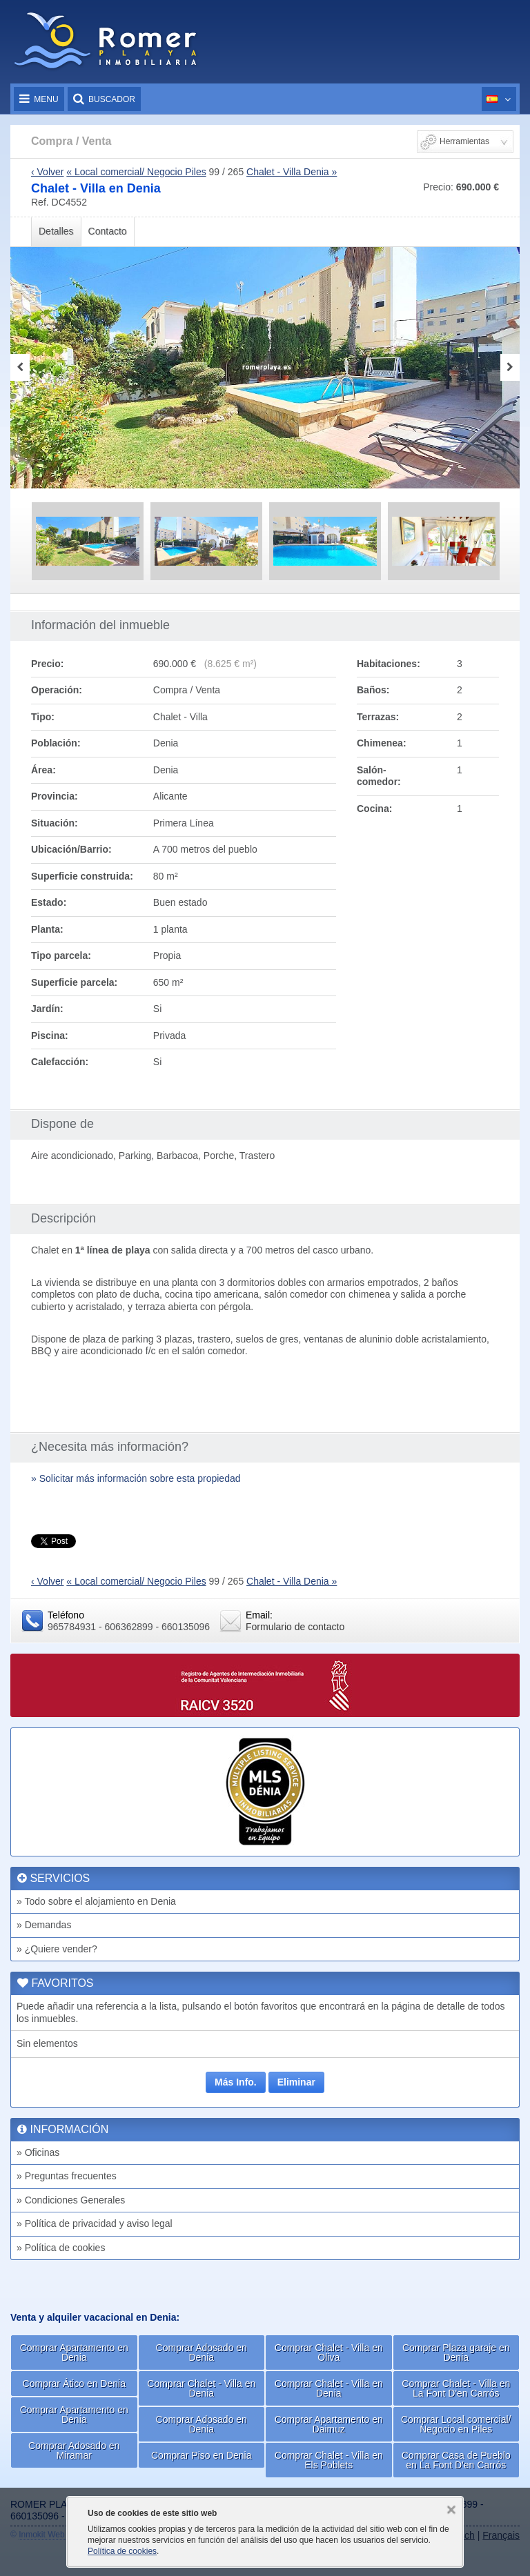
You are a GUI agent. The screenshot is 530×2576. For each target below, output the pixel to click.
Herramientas (464, 141)
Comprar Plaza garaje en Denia (456, 2352)
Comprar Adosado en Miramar (73, 2450)
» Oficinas (38, 2152)
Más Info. (236, 2082)
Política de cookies (122, 2551)
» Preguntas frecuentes (67, 2175)
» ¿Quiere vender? (57, 1948)
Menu (39, 99)
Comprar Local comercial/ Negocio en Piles (456, 2424)
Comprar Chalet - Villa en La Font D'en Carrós (456, 2388)
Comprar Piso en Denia (201, 2455)
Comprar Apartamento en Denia (74, 2352)
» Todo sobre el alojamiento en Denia (96, 1901)
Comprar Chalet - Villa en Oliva (329, 2352)
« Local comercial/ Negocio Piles (136, 171)
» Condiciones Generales (71, 2200)
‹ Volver (47, 171)
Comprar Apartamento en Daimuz (329, 2424)
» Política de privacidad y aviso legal (95, 2223)
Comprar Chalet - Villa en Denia (201, 2388)
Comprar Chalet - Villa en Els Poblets (329, 2460)
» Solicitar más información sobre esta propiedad (136, 1478)
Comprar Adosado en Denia (201, 2352)
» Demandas (44, 1924)
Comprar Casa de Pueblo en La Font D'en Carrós (456, 2460)
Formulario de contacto (295, 1626)
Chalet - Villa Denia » (291, 171)
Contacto (107, 231)
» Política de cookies (61, 2247)
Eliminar (296, 2082)
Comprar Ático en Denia (74, 2383)
